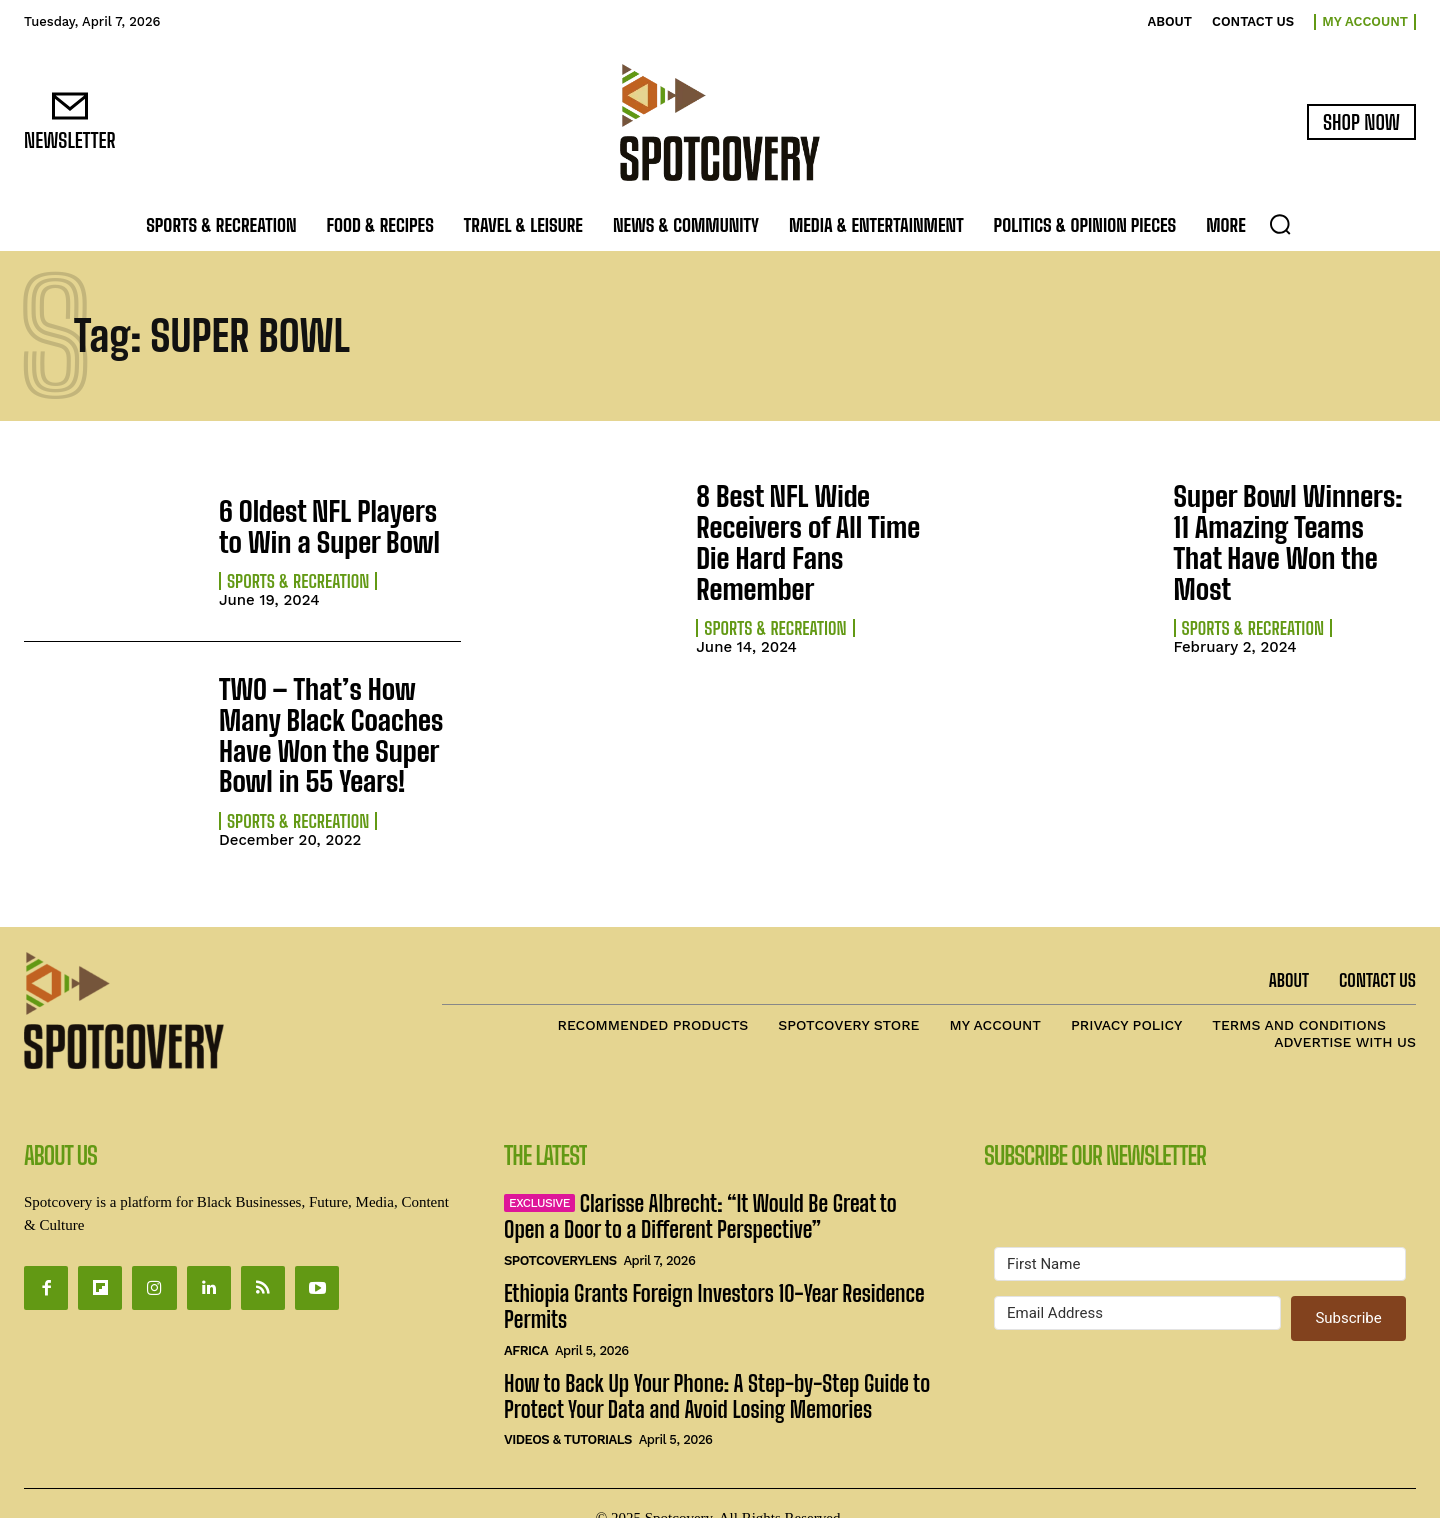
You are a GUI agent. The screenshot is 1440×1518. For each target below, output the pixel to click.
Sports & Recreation (298, 577)
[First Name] (1200, 1235)
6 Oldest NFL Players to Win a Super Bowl (324, 525)
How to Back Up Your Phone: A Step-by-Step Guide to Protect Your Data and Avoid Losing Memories (717, 1366)
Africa (526, 1320)
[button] (1280, 224)
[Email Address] (1137, 1284)
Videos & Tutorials (568, 1410)
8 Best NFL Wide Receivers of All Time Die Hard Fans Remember (809, 526)
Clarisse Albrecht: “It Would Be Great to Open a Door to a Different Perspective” (700, 1187)
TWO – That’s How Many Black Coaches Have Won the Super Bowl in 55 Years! (335, 714)
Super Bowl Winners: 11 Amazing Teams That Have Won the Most (1294, 526)
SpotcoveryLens (560, 1230)
